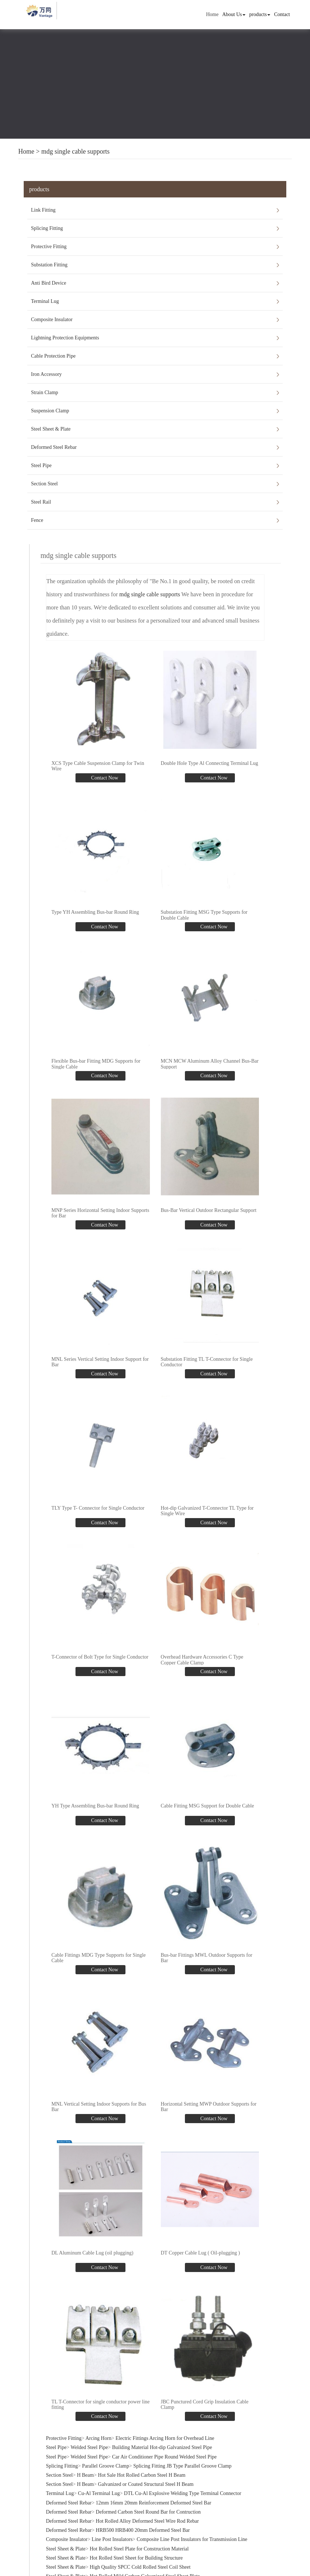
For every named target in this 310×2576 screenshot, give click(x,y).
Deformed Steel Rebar (54, 447)
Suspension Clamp (50, 410)
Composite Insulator (52, 319)
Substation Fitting (49, 264)
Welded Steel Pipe (89, 2444)
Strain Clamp (44, 392)
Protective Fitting (49, 246)
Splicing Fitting (47, 228)
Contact (282, 14)
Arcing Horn (98, 2435)
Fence (37, 520)
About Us (233, 14)
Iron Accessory (46, 374)
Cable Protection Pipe (53, 356)
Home (212, 14)
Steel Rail (41, 502)
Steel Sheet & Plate (50, 429)
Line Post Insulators (112, 2536)
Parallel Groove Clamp (105, 2462)
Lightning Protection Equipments (65, 337)
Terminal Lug (45, 301)
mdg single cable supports (75, 151)
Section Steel (44, 483)
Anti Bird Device (48, 283)
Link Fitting (43, 210)
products (259, 14)
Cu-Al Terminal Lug (99, 2490)
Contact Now (104, 777)
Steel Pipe (41, 465)
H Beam (85, 2472)
